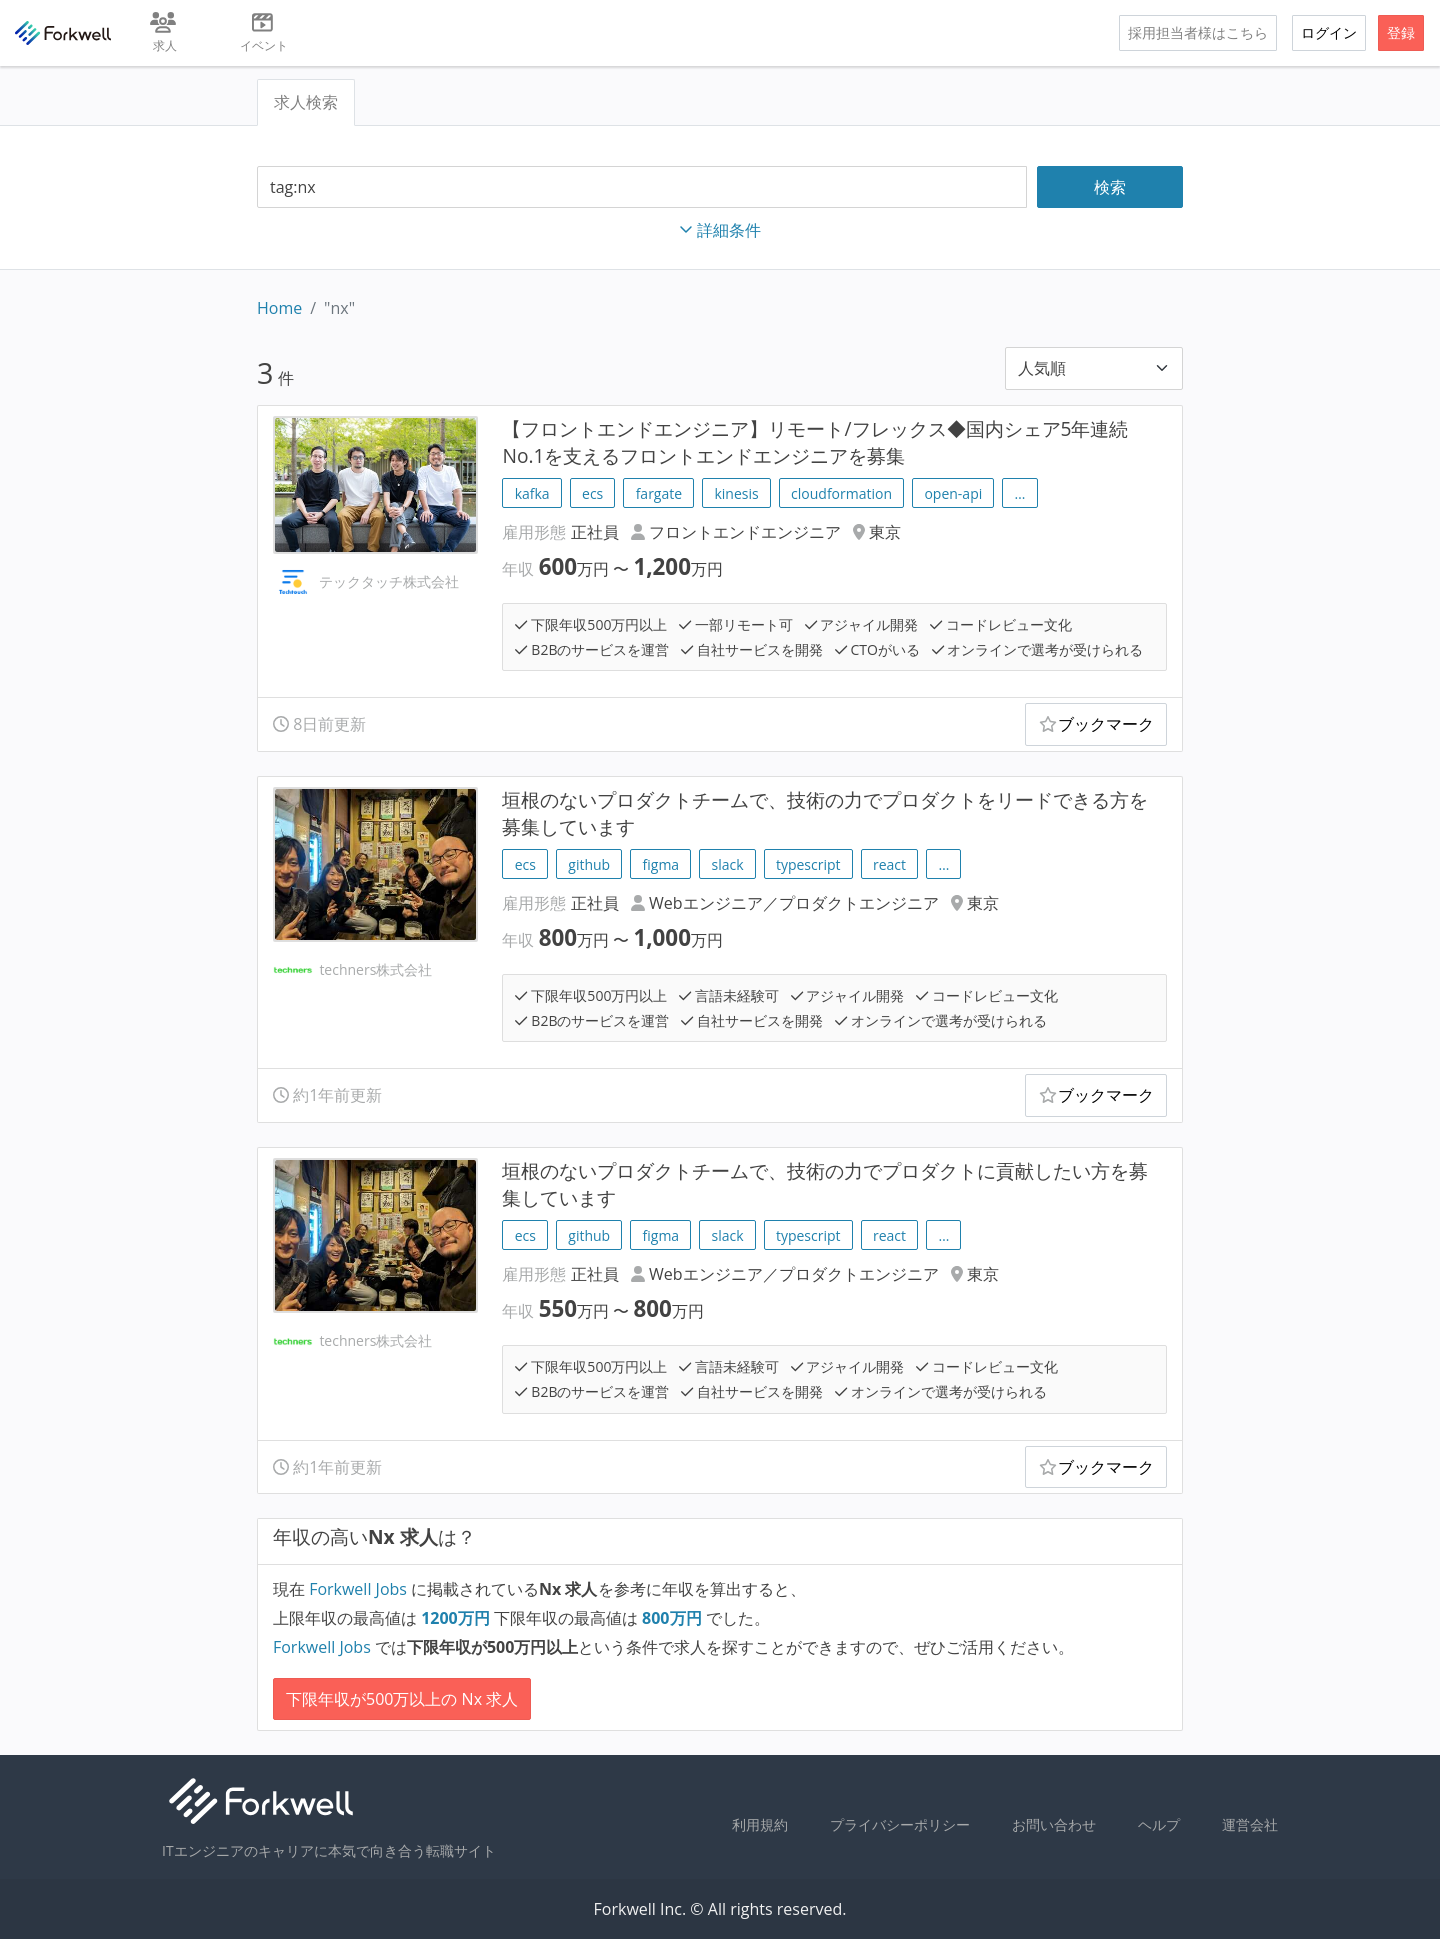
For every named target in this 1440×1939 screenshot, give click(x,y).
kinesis (736, 493)
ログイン (1329, 32)
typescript (808, 864)
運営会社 (1250, 1824)
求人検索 (306, 102)
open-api (953, 493)
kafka (532, 493)
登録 (1401, 32)
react (889, 864)
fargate (659, 493)
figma (661, 864)
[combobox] (642, 187)
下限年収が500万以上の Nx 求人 (402, 1699)
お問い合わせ (1054, 1824)
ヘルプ (1159, 1824)
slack (728, 864)
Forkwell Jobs (358, 1589)
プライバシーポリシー (900, 1824)
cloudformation (841, 493)
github (589, 864)
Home (279, 308)
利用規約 (760, 1824)
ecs (592, 493)
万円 (457, 1618)
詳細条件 (720, 230)
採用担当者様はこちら (1198, 32)
